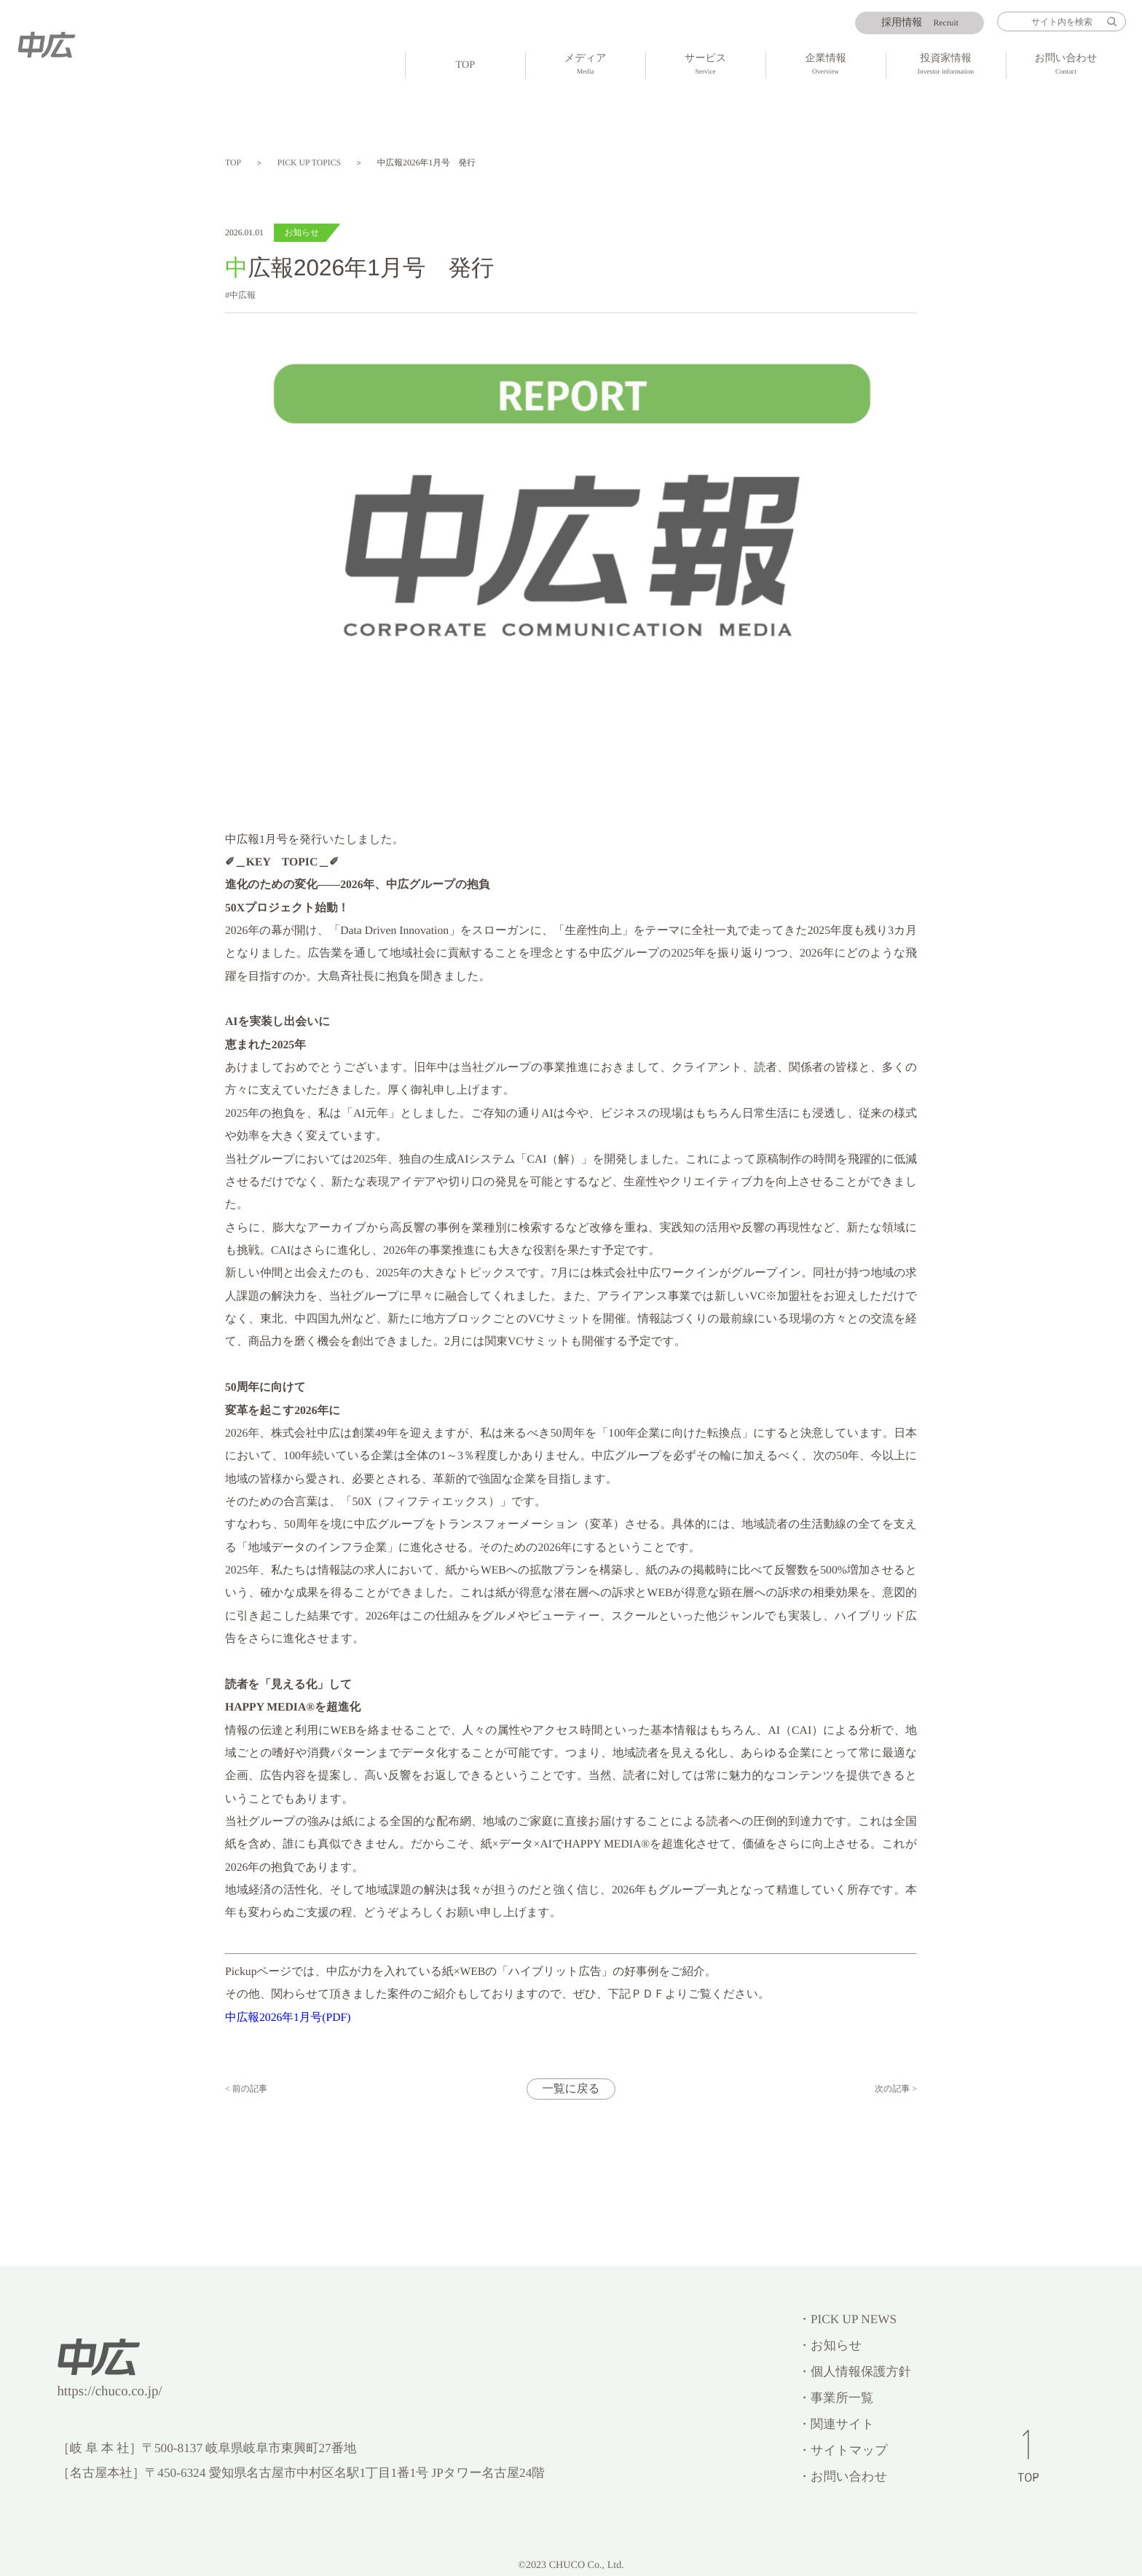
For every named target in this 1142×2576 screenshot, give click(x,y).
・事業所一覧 (835, 2398)
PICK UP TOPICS (309, 163)
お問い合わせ (1066, 65)
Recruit (919, 22)
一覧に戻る (570, 2089)
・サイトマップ (843, 2450)
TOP (465, 65)
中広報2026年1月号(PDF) (287, 2017)
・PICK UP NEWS (847, 2319)
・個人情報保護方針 (854, 2372)
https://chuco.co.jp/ (109, 2391)
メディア (585, 65)
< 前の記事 (246, 2089)
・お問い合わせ (842, 2476)
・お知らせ (830, 2345)
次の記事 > (896, 2089)
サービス (705, 65)
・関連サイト (836, 2424)
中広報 (242, 295)
